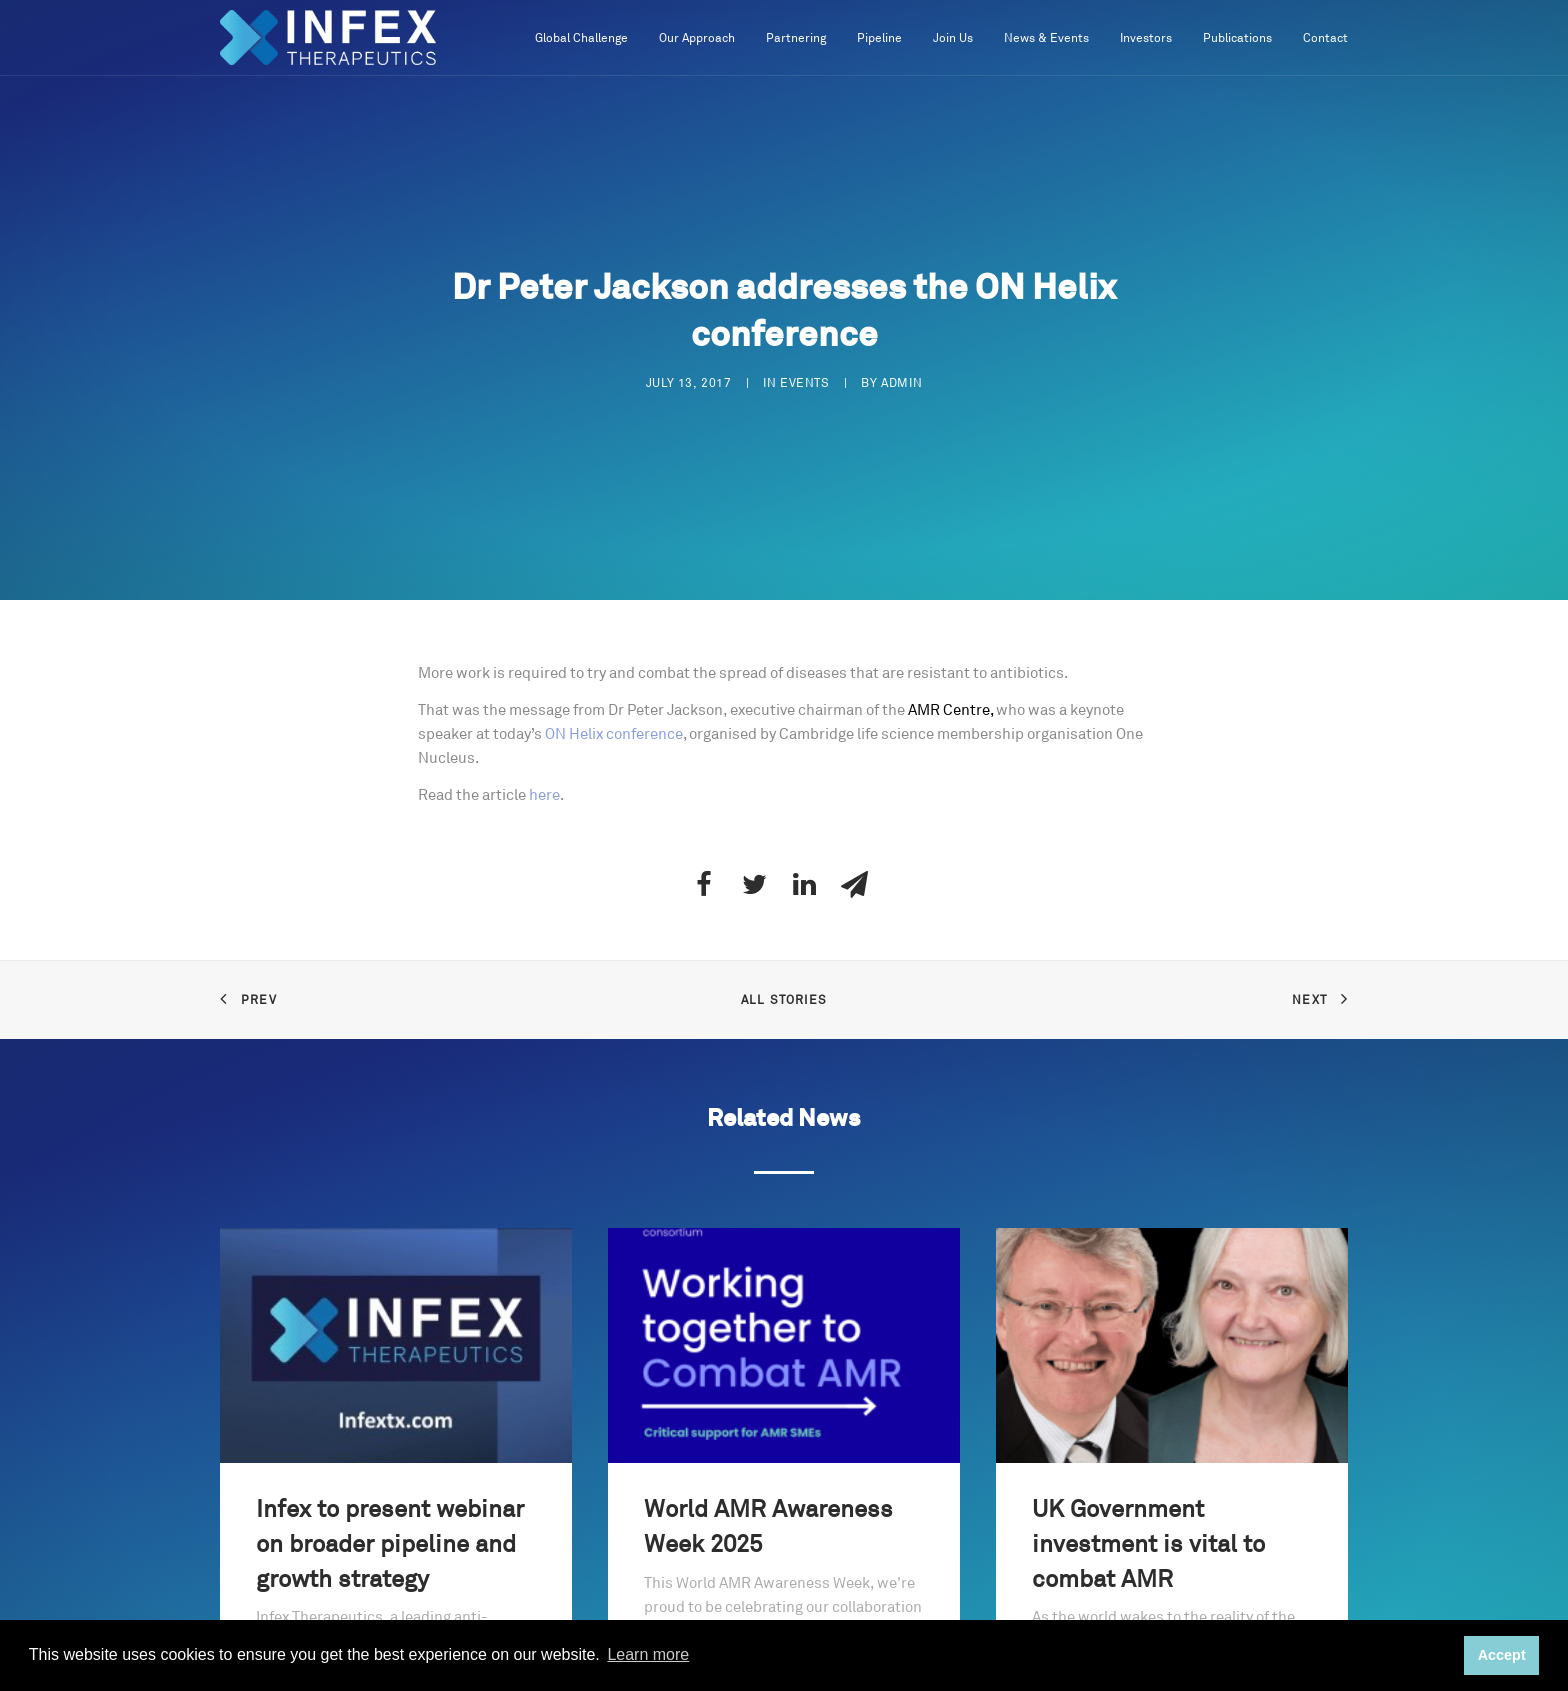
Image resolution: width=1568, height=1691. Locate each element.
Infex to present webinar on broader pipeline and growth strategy (390, 1542)
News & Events (1046, 38)
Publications (1237, 38)
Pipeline (879, 38)
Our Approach (697, 38)
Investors (1146, 38)
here (544, 792)
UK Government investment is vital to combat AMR (1148, 1542)
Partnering (796, 38)
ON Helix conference (614, 731)
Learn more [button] (648, 1654)
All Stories (784, 997)
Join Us (953, 38)
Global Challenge (581, 38)
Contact (1325, 38)
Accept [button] (1502, 1655)
